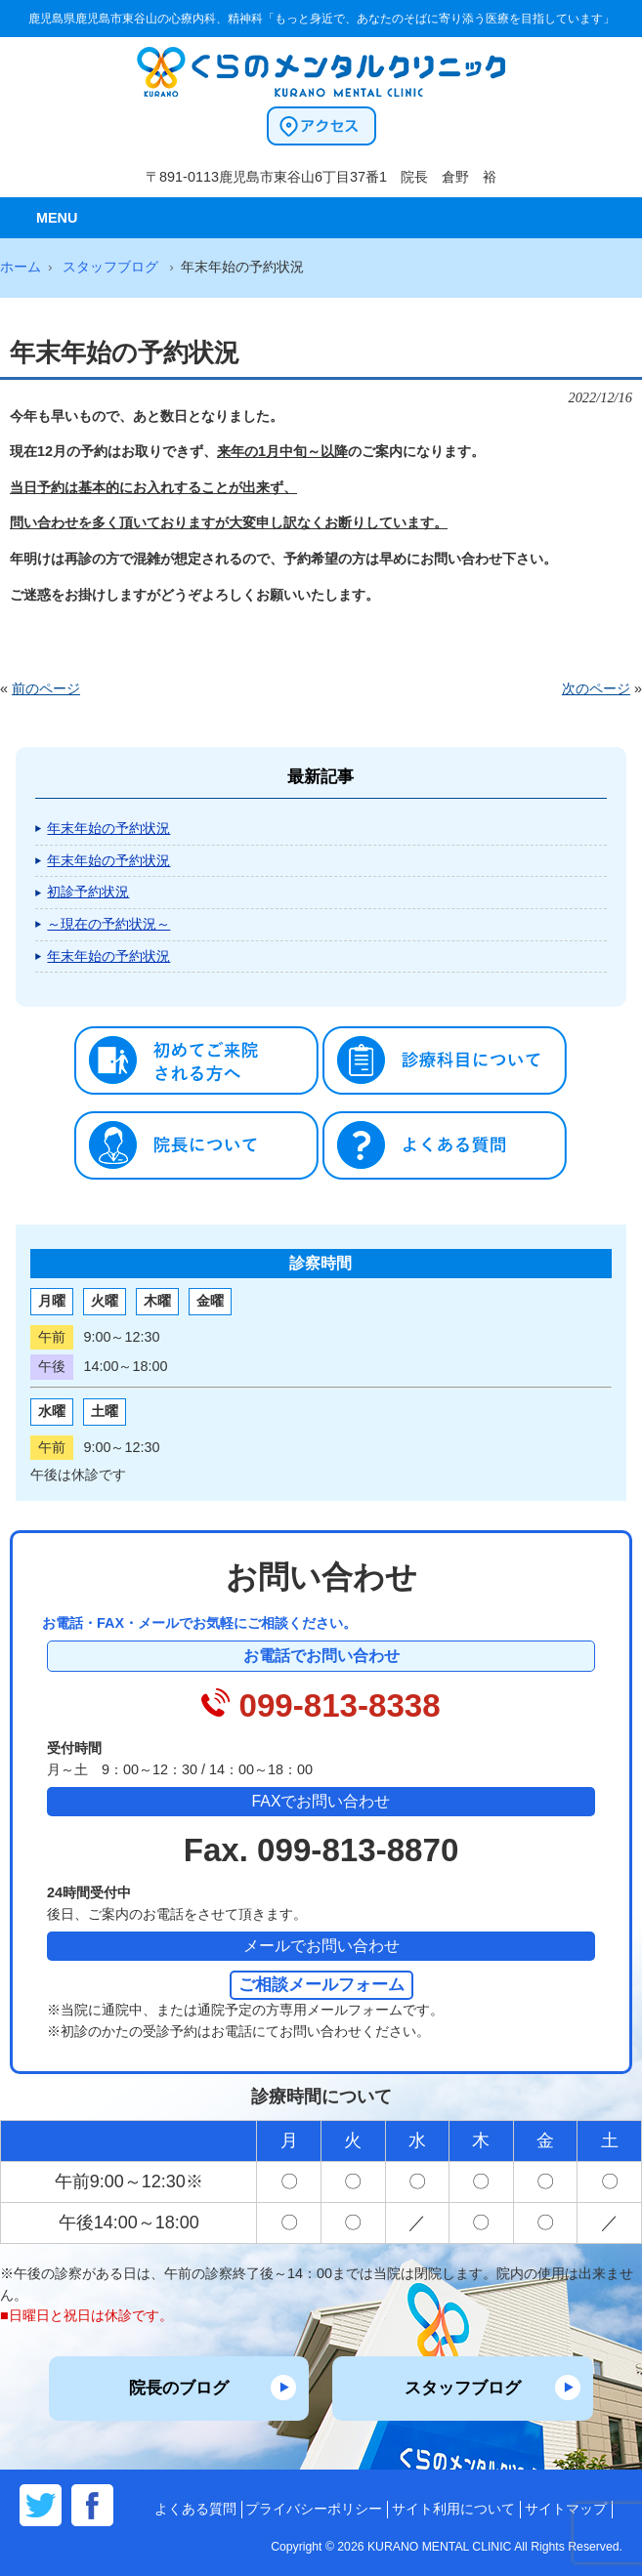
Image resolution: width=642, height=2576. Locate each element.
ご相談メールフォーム (321, 1984)
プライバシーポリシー (313, 2509)
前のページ (46, 688)
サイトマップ (566, 2509)
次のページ (596, 688)
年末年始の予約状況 (108, 828)
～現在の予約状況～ (108, 924)
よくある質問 (195, 2509)
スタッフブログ (463, 2387)
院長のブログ (179, 2387)
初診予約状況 (88, 891)
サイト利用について (453, 2509)
